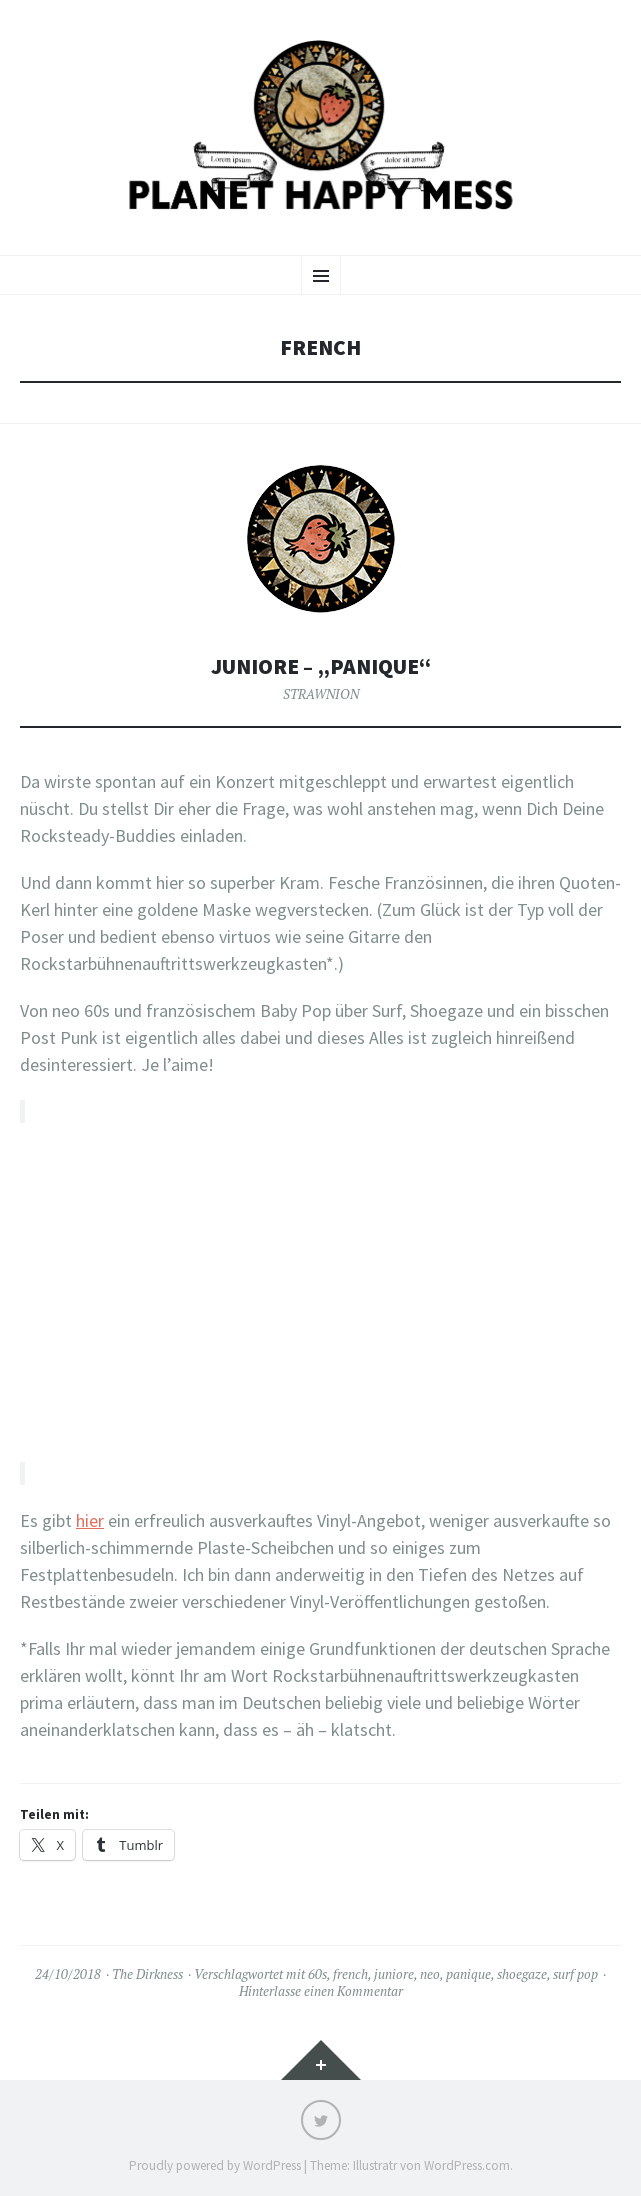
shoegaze (522, 1974)
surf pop (575, 1974)
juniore (394, 1974)
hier (90, 1520)
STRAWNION (321, 694)
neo (430, 1974)
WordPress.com (467, 2165)
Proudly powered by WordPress (215, 2165)
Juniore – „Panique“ (321, 666)
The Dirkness (147, 1974)
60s (317, 1974)
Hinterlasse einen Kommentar (321, 1991)
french (350, 1974)
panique (468, 1974)
